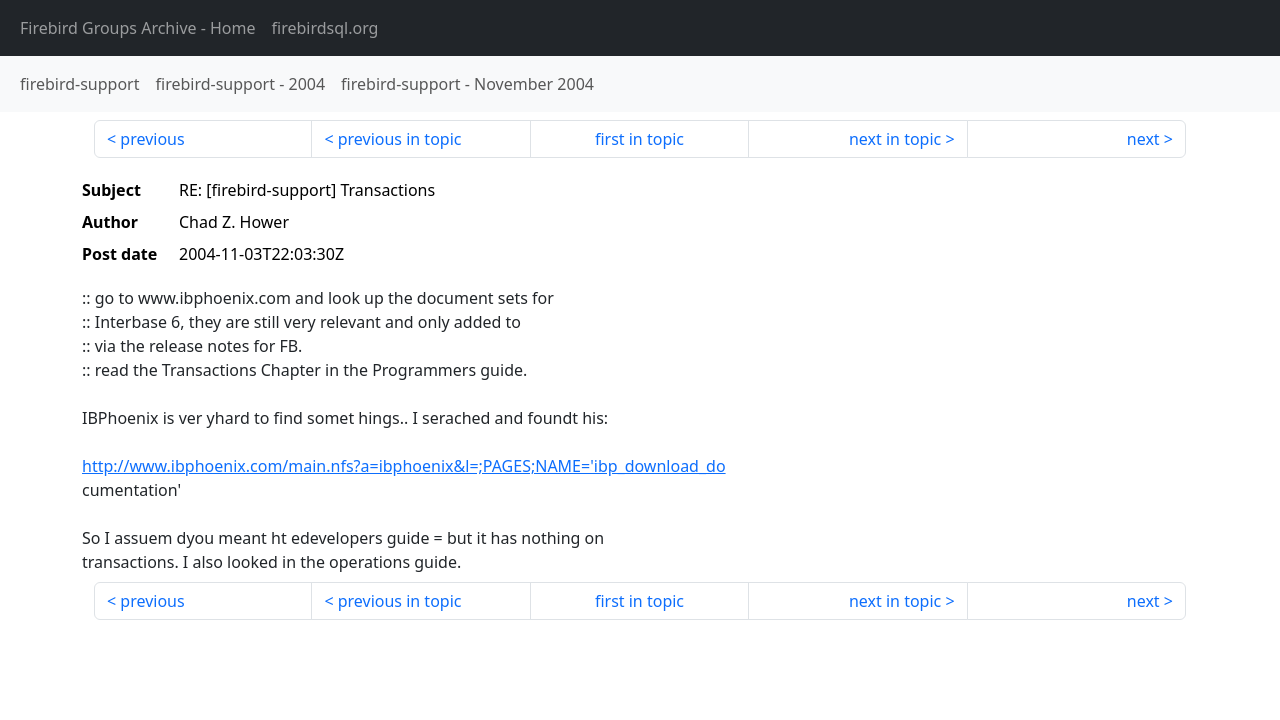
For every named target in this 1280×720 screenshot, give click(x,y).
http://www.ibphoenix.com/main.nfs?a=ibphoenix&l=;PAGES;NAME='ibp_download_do (404, 466)
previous (152, 139)
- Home (138, 28)
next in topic (895, 139)
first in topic (639, 139)
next (1143, 139)
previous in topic (400, 139)
